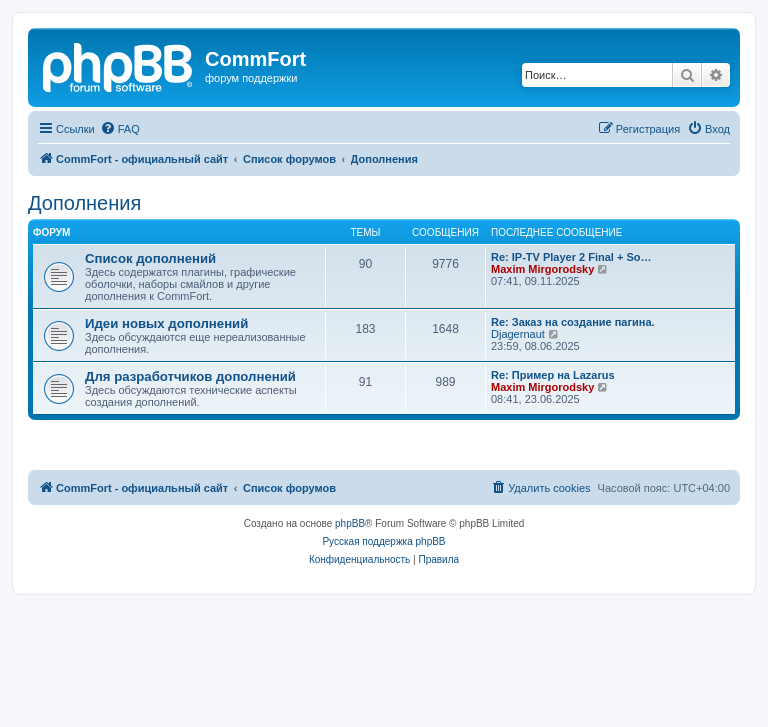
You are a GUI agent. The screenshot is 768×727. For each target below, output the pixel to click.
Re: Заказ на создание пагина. (573, 322)
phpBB (350, 523)
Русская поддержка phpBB (383, 541)
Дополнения (84, 203)
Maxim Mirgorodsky (542, 269)
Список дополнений (150, 258)
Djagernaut (518, 334)
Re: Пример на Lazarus (553, 375)
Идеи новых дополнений (166, 323)
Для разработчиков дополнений (190, 376)
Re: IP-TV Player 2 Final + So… (571, 257)
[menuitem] (120, 129)
